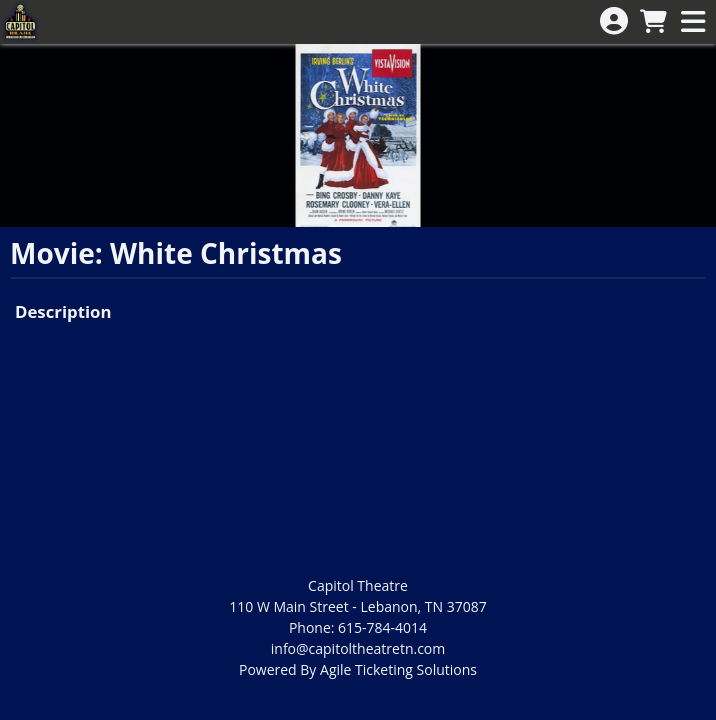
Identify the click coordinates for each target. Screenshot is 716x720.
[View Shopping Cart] (653, 22)
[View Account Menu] (614, 21)
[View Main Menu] (693, 22)
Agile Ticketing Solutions (398, 669)
